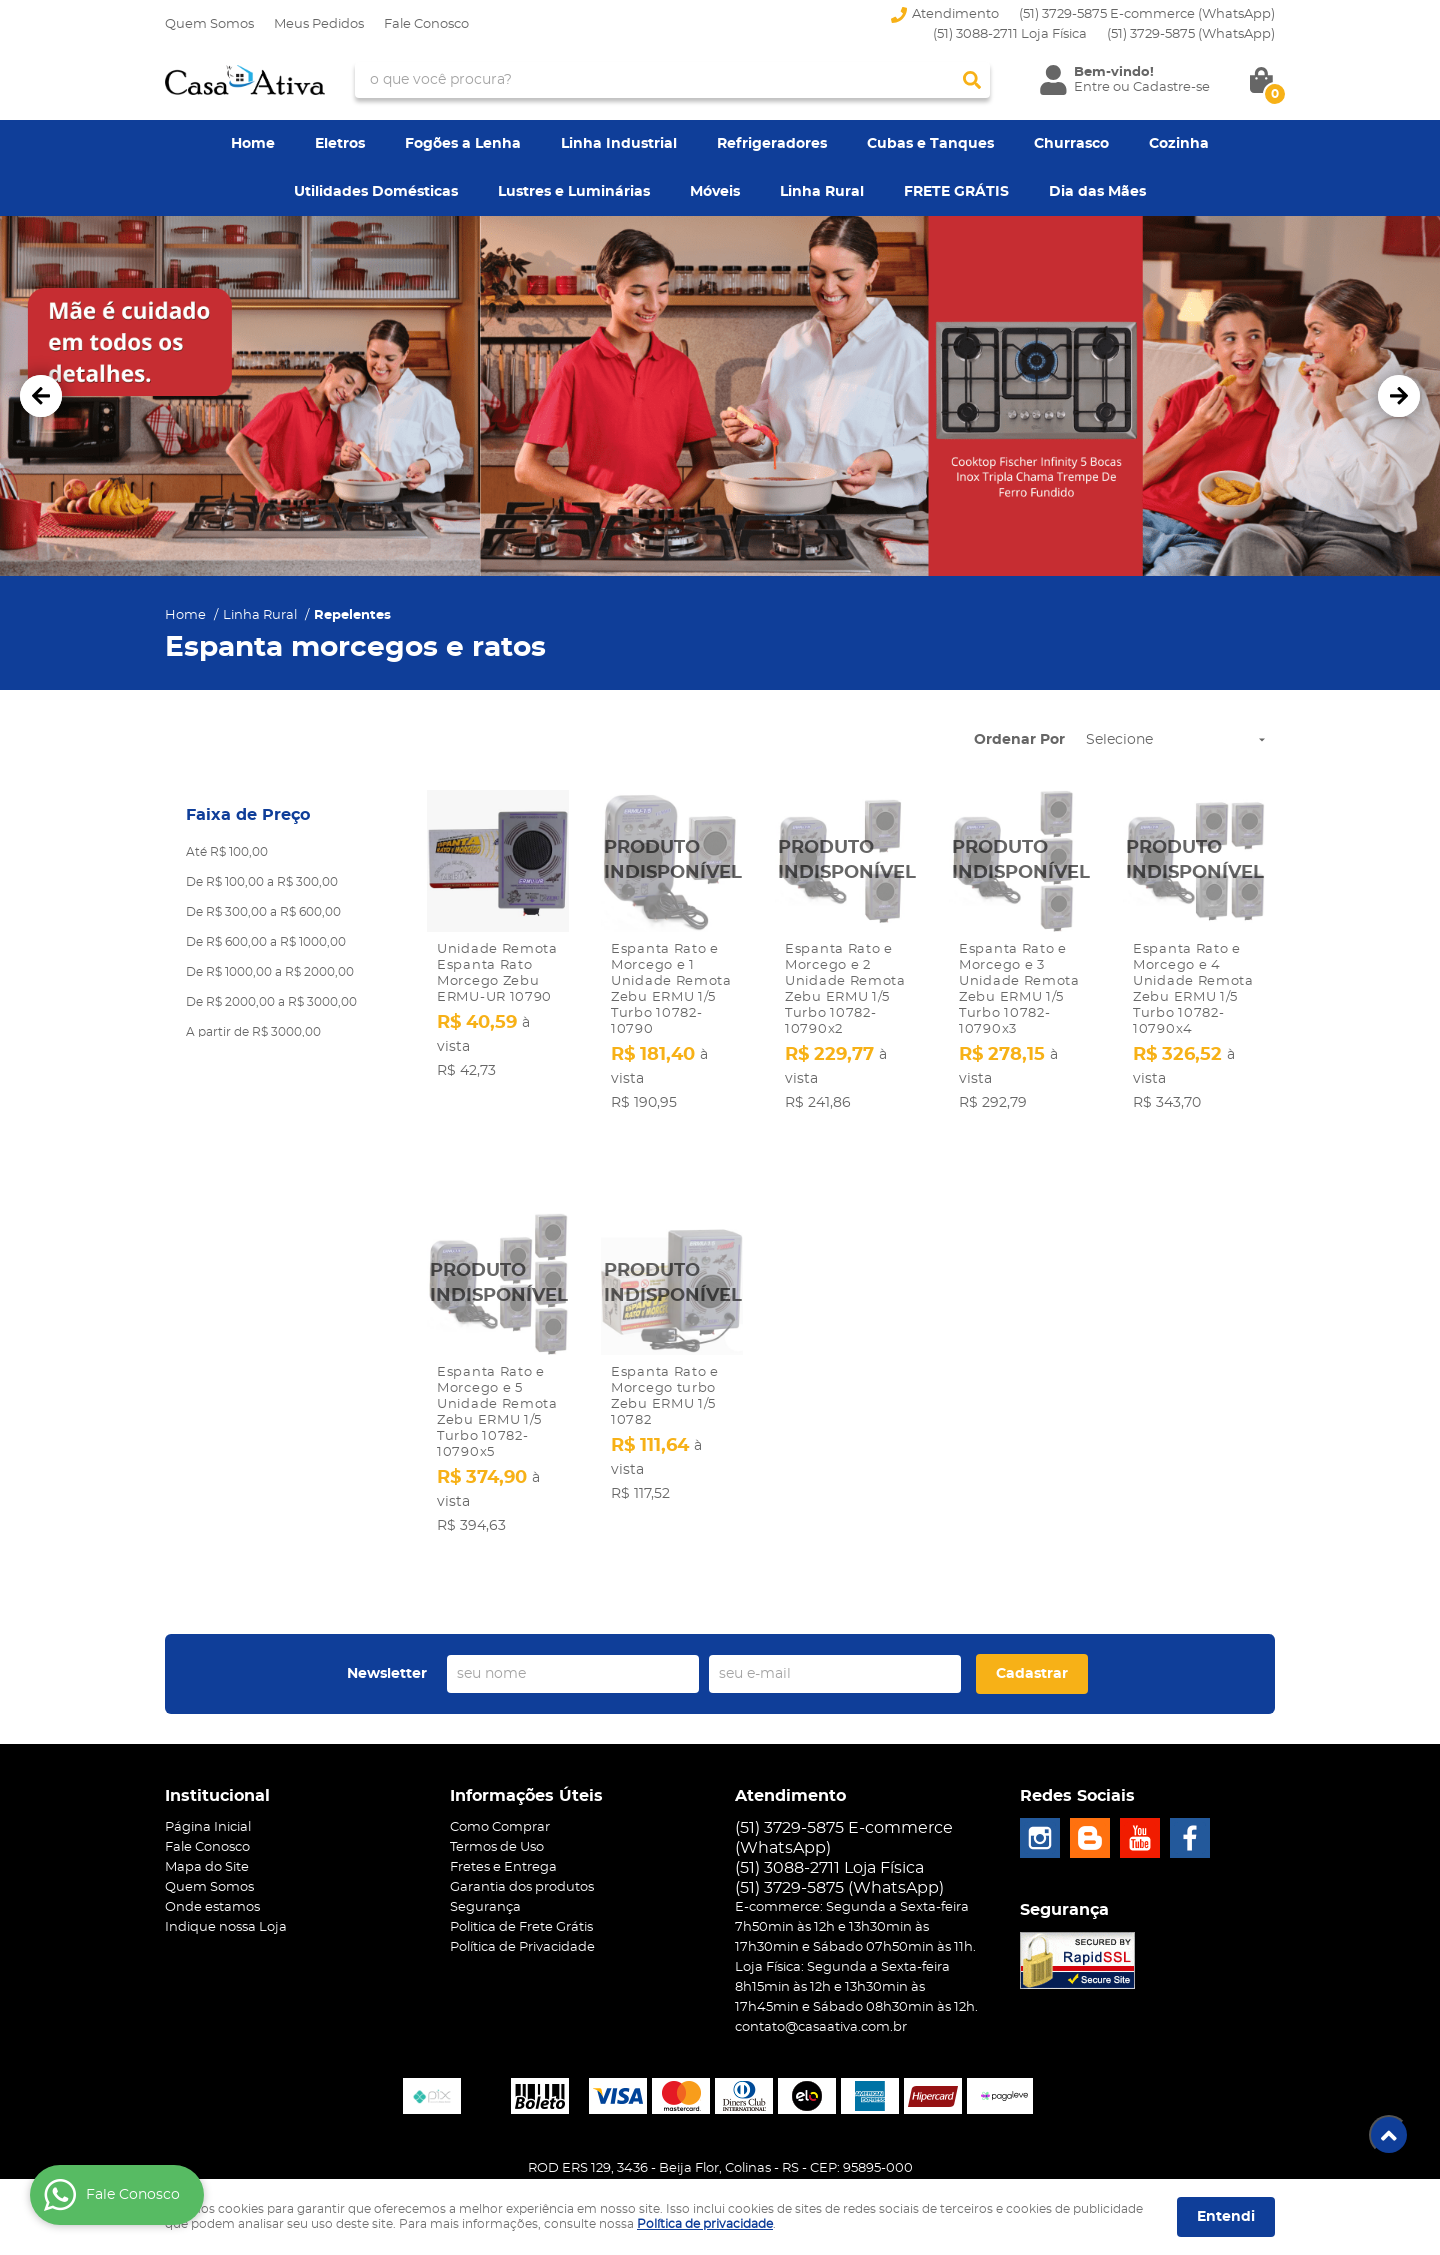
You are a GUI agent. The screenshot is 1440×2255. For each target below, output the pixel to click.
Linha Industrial (619, 144)
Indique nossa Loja (226, 1851)
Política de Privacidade (522, 1871)
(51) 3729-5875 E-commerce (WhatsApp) (1147, 14)
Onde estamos (212, 1831)
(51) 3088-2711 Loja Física (1010, 34)
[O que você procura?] (972, 80)
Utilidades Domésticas (376, 192)
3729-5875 (1191, 34)
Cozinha (1179, 144)
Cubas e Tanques (930, 144)
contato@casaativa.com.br (821, 1951)
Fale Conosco (426, 24)
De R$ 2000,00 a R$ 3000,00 (271, 1002)
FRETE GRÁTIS (956, 192)
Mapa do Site (207, 1791)
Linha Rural (822, 192)
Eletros (340, 144)
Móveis (715, 192)
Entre (1092, 87)
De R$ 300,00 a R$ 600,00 (263, 912)
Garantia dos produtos (522, 1811)
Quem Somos (209, 24)
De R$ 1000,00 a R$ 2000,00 (270, 972)
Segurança (485, 1831)
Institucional (217, 1720)
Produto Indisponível (672, 861)
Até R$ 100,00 (227, 852)
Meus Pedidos (319, 24)
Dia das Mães (1097, 192)
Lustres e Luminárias (574, 192)
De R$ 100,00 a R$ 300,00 (262, 882)
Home (253, 144)
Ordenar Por (1019, 740)
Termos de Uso (497, 1771)
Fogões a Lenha (463, 144)
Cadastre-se (1171, 87)
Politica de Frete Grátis (521, 1851)
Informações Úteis (526, 1720)
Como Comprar (500, 1751)
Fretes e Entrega (503, 1791)
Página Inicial (208, 1751)
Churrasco (1071, 144)
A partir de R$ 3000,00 (253, 1032)
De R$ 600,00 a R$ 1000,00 (266, 942)
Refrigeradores (772, 144)
